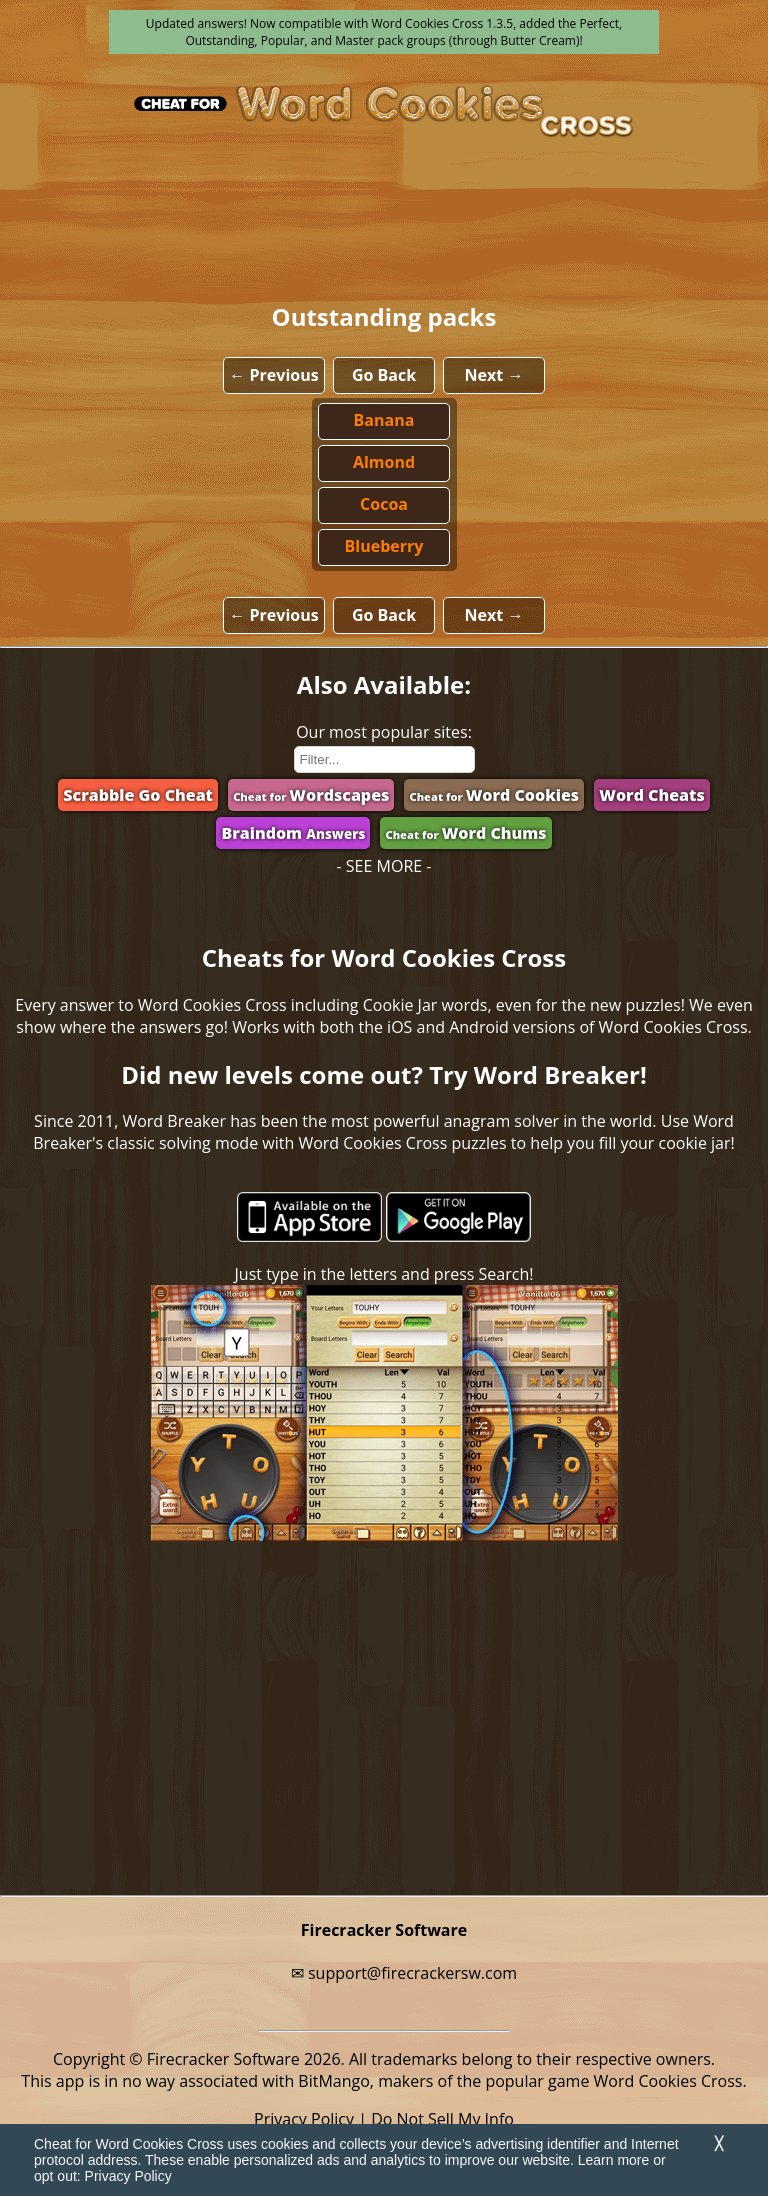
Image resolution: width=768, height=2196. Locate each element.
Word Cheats (651, 795)
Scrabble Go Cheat (138, 795)
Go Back (384, 375)
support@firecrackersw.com (412, 1973)
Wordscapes (311, 795)
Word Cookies (494, 795)
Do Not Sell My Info (442, 2119)
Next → (494, 375)
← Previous (273, 375)
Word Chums (465, 833)
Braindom (293, 833)
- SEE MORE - (384, 866)
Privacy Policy (128, 2176)
